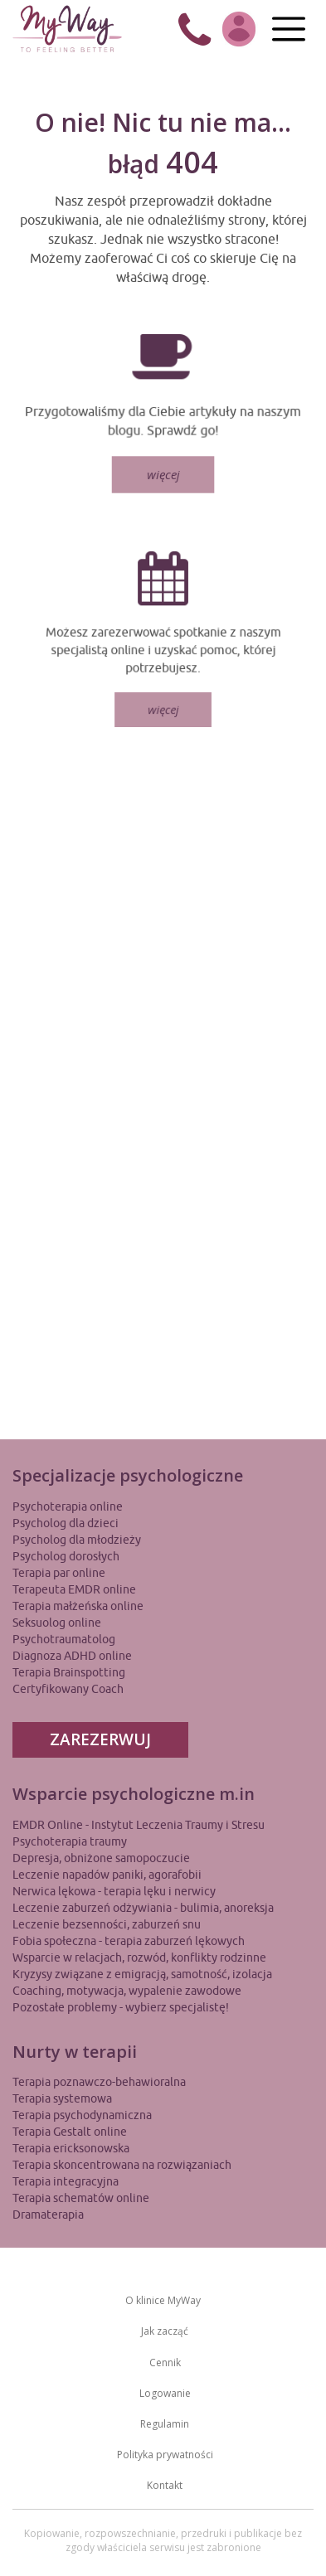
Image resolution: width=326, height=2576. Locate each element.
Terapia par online (58, 1572)
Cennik (165, 2362)
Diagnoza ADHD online (72, 1655)
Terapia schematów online (80, 2198)
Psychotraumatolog (63, 1639)
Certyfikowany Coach (68, 1689)
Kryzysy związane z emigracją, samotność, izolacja (142, 1974)
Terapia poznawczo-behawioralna (99, 2081)
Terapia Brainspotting (68, 1672)
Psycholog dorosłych (65, 1556)
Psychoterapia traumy (69, 1841)
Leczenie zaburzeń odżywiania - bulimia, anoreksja (143, 1907)
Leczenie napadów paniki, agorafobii (107, 1874)
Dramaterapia (48, 2214)
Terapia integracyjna (65, 2181)
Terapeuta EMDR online (74, 1589)
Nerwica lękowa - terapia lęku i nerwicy (114, 1891)
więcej (163, 470)
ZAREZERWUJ (100, 1739)
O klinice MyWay (163, 2300)
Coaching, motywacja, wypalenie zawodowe (126, 1990)
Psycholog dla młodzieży (76, 1539)
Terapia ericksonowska (70, 2148)
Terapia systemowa (62, 2098)
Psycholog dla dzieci (65, 1523)
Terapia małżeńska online (78, 1606)
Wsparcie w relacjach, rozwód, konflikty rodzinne (139, 1957)
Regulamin (164, 2424)
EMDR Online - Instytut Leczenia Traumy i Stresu (138, 1824)
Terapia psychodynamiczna (82, 2115)
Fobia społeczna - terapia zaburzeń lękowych (128, 1941)
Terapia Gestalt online (69, 2131)
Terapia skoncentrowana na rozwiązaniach (121, 2164)
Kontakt (164, 2485)
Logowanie (165, 2393)
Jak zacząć (164, 2331)
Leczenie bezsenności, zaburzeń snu (106, 1924)
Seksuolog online (56, 1622)
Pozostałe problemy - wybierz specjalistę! (120, 2007)
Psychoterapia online (67, 1506)
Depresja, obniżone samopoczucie (101, 1858)
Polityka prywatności (165, 2454)
